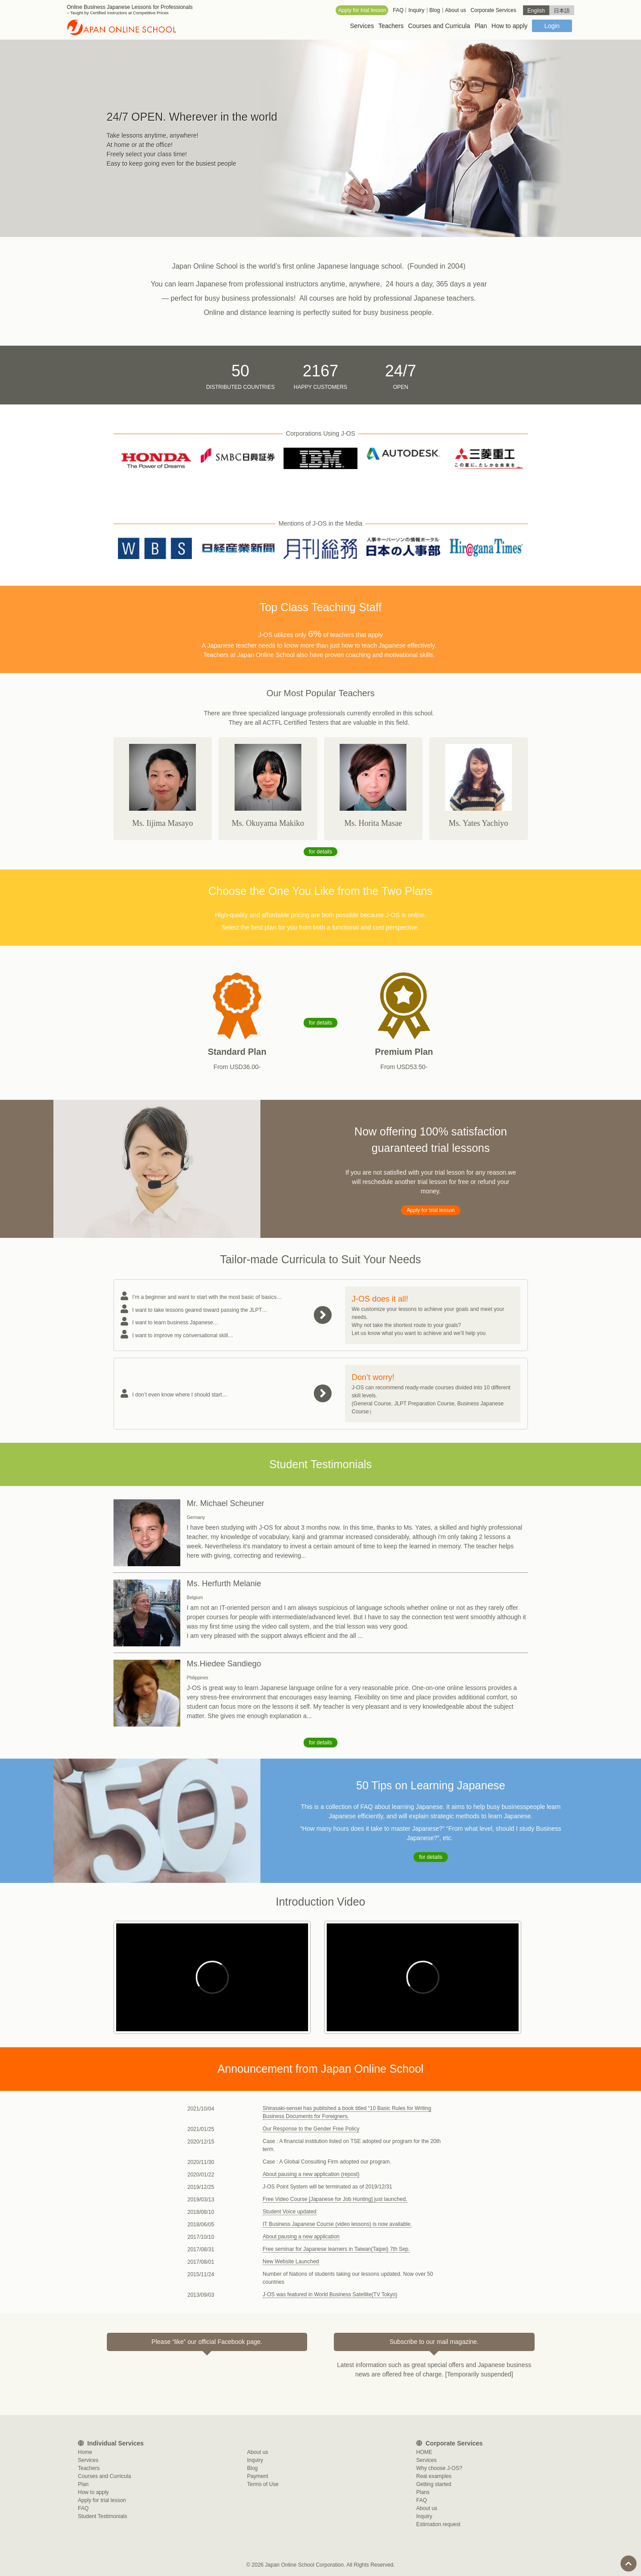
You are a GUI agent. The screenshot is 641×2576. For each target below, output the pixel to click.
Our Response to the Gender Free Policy (311, 2129)
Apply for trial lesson (430, 1210)
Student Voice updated (289, 2212)
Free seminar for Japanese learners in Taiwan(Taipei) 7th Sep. (336, 2249)
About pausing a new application (301, 2236)
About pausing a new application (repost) (311, 2174)
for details (320, 852)
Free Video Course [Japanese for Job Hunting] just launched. (335, 2199)
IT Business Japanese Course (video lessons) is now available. (337, 2224)
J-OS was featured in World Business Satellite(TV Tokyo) (330, 2294)
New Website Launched (291, 2261)
